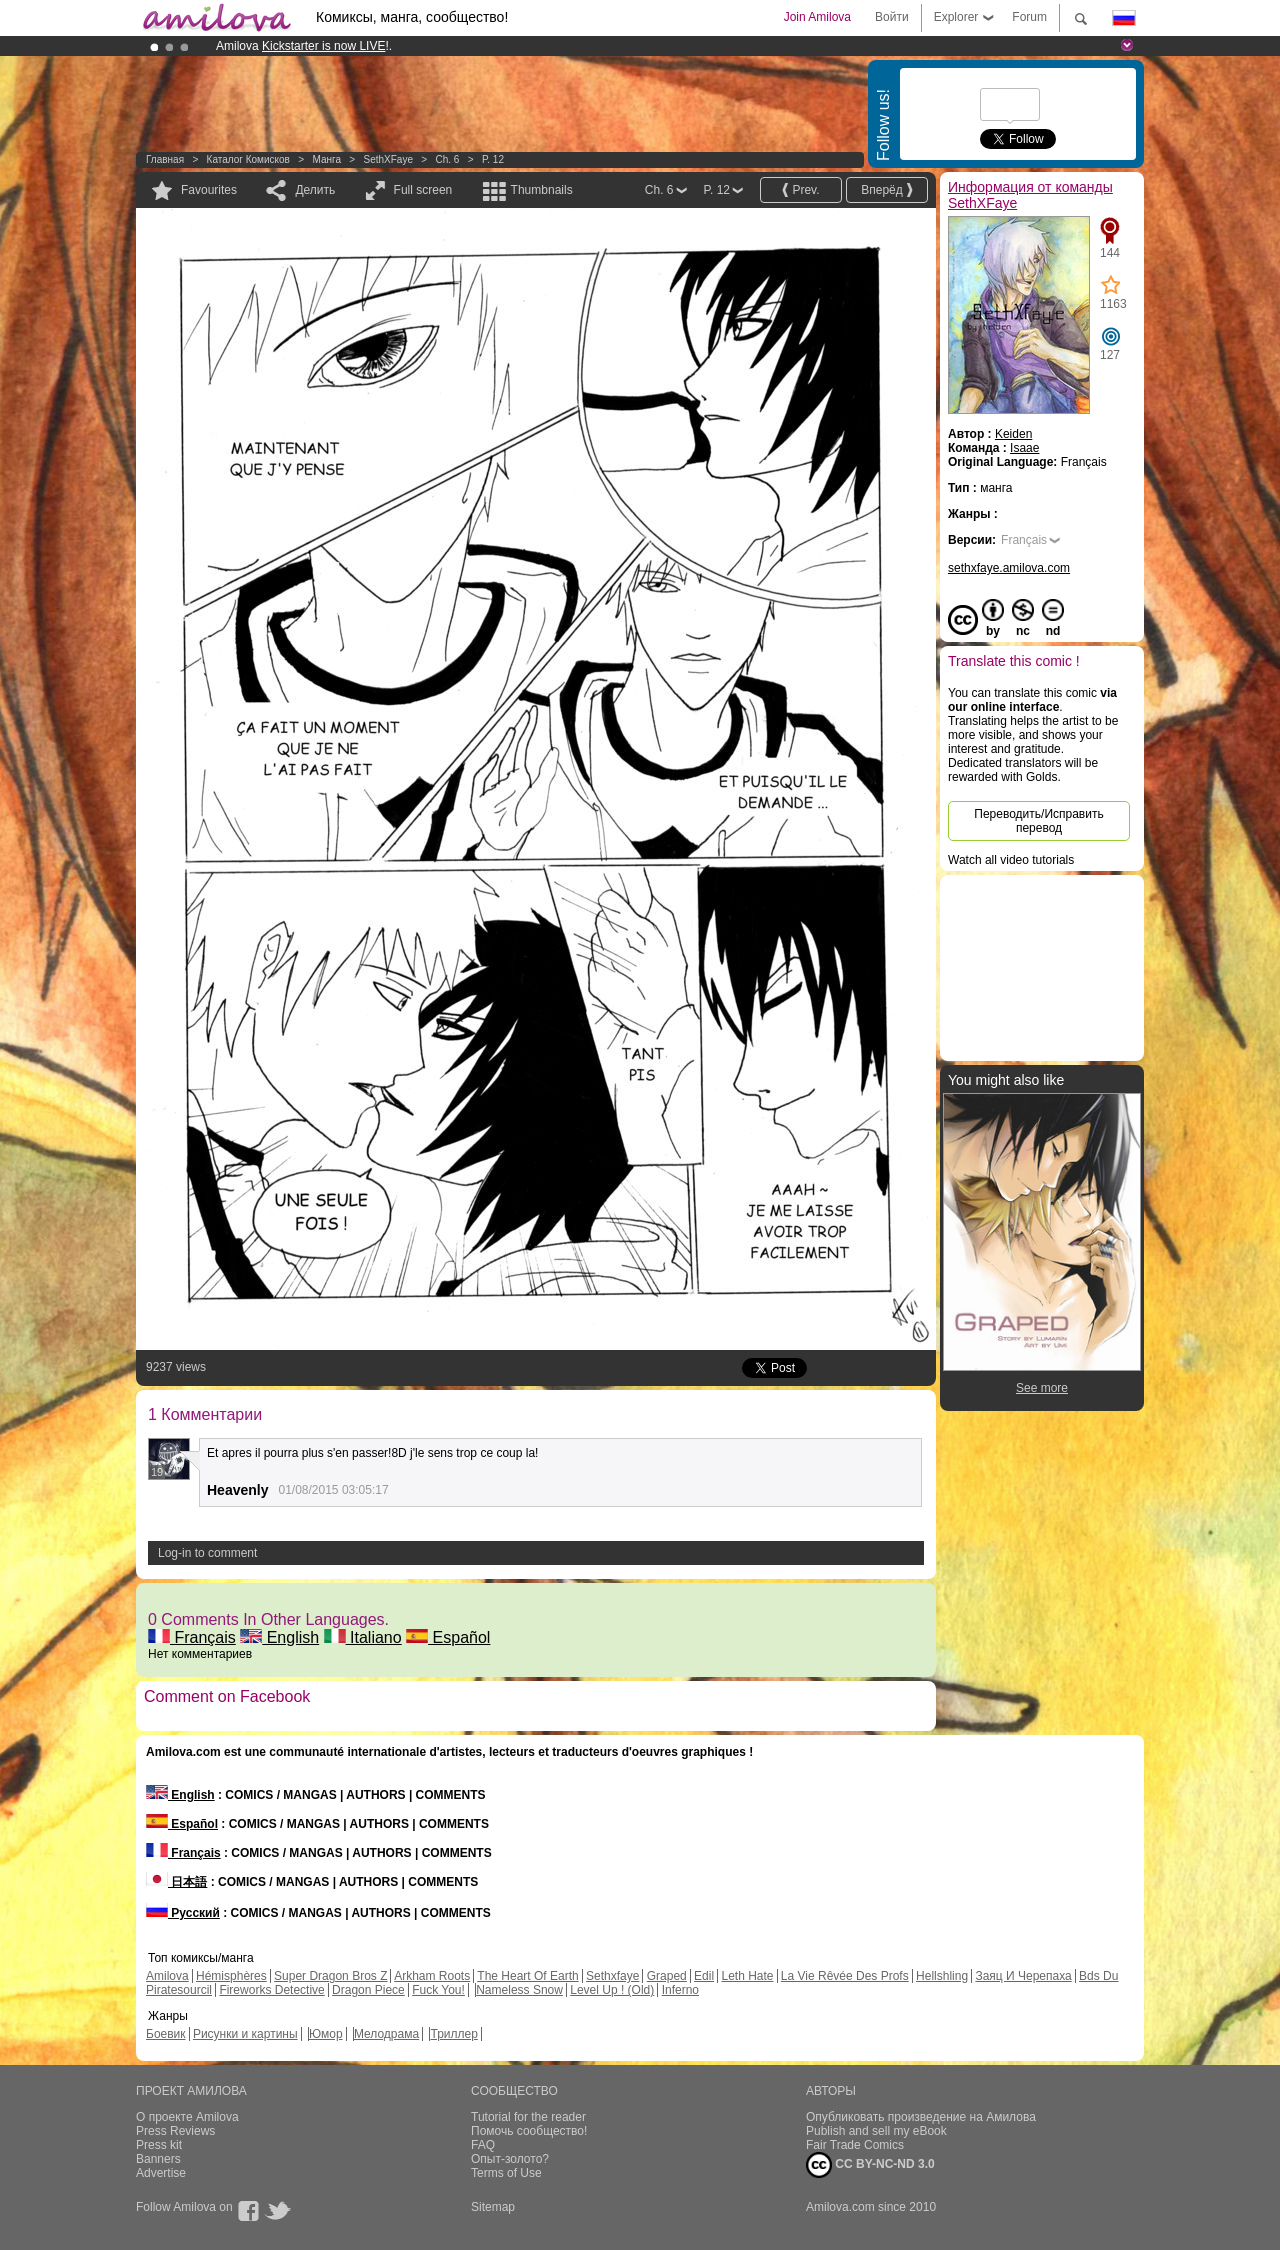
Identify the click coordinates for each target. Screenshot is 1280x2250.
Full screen (423, 190)
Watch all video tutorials (1011, 860)
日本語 (176, 1882)
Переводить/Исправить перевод (1038, 821)
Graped (667, 1976)
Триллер (453, 2034)
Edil (704, 1976)
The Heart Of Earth (527, 1976)
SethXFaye (387, 159)
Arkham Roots (432, 1976)
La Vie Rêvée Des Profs (845, 1976)
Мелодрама (386, 2034)
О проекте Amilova (187, 2117)
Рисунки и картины (245, 2034)
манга (326, 159)
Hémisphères (231, 1976)
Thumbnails (542, 190)
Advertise (161, 2173)
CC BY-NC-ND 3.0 (870, 2165)
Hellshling (942, 1976)
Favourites (209, 190)
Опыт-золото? (510, 2159)
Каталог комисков (248, 159)
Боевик (166, 2034)
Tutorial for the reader (528, 2117)
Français (192, 1637)
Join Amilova (817, 17)
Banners (158, 2159)
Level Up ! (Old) (612, 1990)
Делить (315, 190)
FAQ (483, 2145)
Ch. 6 (447, 159)
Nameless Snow (519, 1990)
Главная (165, 159)
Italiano (363, 1637)
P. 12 (493, 159)
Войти (892, 17)
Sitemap (493, 2207)
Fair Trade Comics (855, 2145)
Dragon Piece (368, 1990)
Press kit (159, 2145)
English (279, 1637)
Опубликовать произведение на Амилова (921, 2117)
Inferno (680, 1990)
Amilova (167, 1976)
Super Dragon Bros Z (330, 1976)
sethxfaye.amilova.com (1009, 568)
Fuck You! (438, 1990)
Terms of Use (506, 2173)
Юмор (326, 2034)
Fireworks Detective (271, 1990)
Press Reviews (175, 2131)
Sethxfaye (612, 1976)
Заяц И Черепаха (1023, 1976)
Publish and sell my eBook (876, 2131)
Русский (183, 1913)
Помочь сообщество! (529, 2131)
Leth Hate (747, 1976)
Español (448, 1637)
